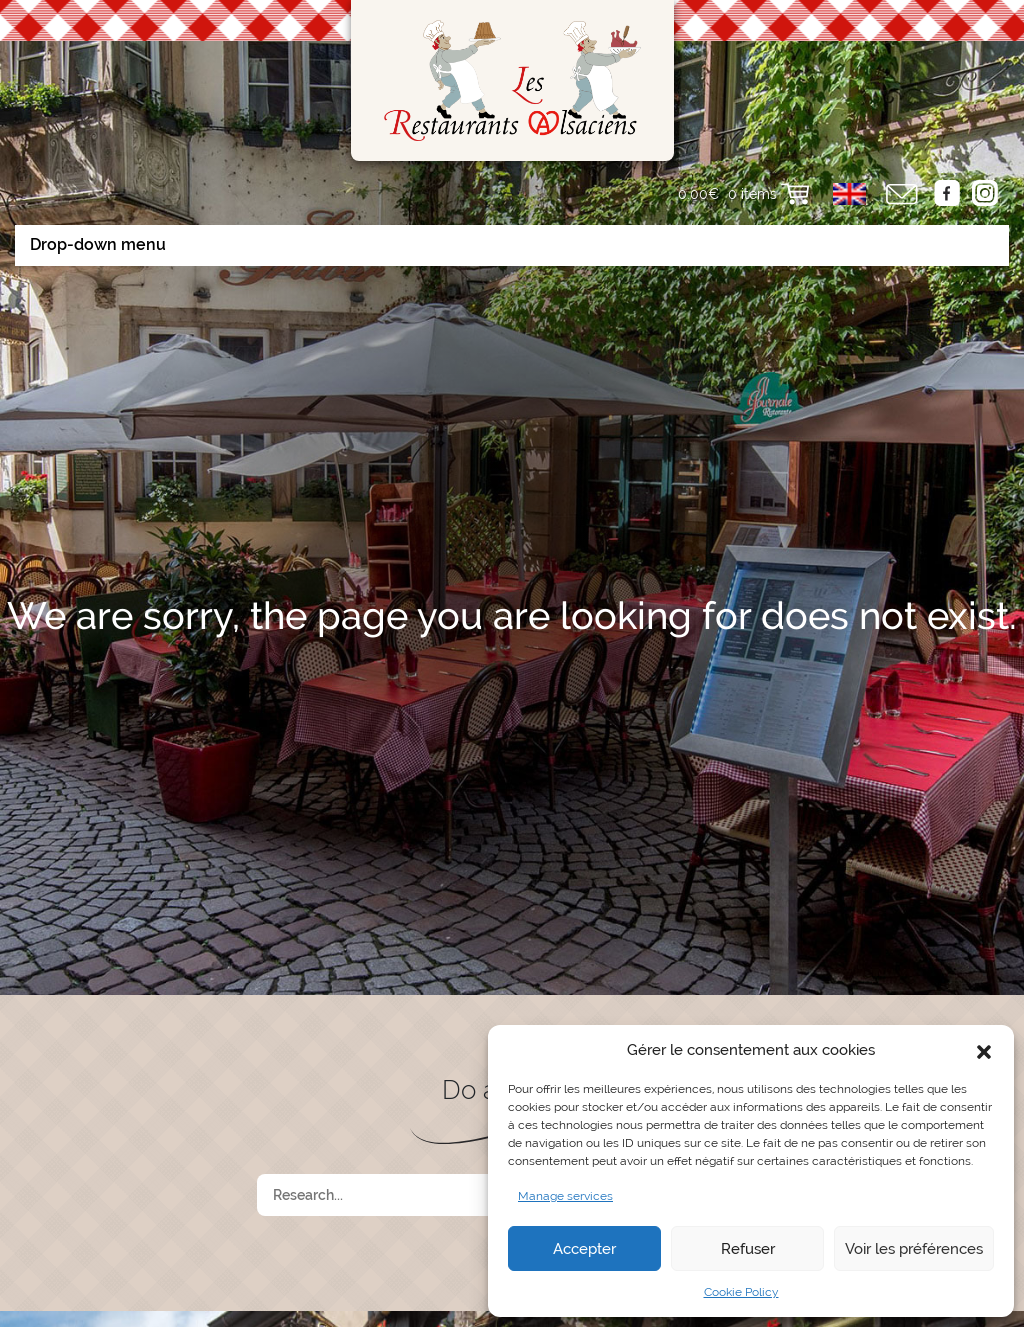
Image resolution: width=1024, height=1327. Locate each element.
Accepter (584, 1249)
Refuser (748, 1249)
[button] (984, 1050)
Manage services (565, 1196)
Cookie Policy (741, 1292)
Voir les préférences (914, 1249)
